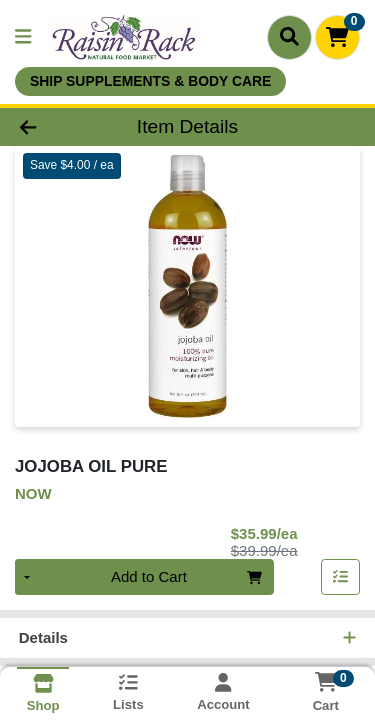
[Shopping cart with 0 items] (337, 37)
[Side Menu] (23, 37)
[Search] (289, 37)
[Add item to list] (341, 579)
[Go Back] (58, 127)
